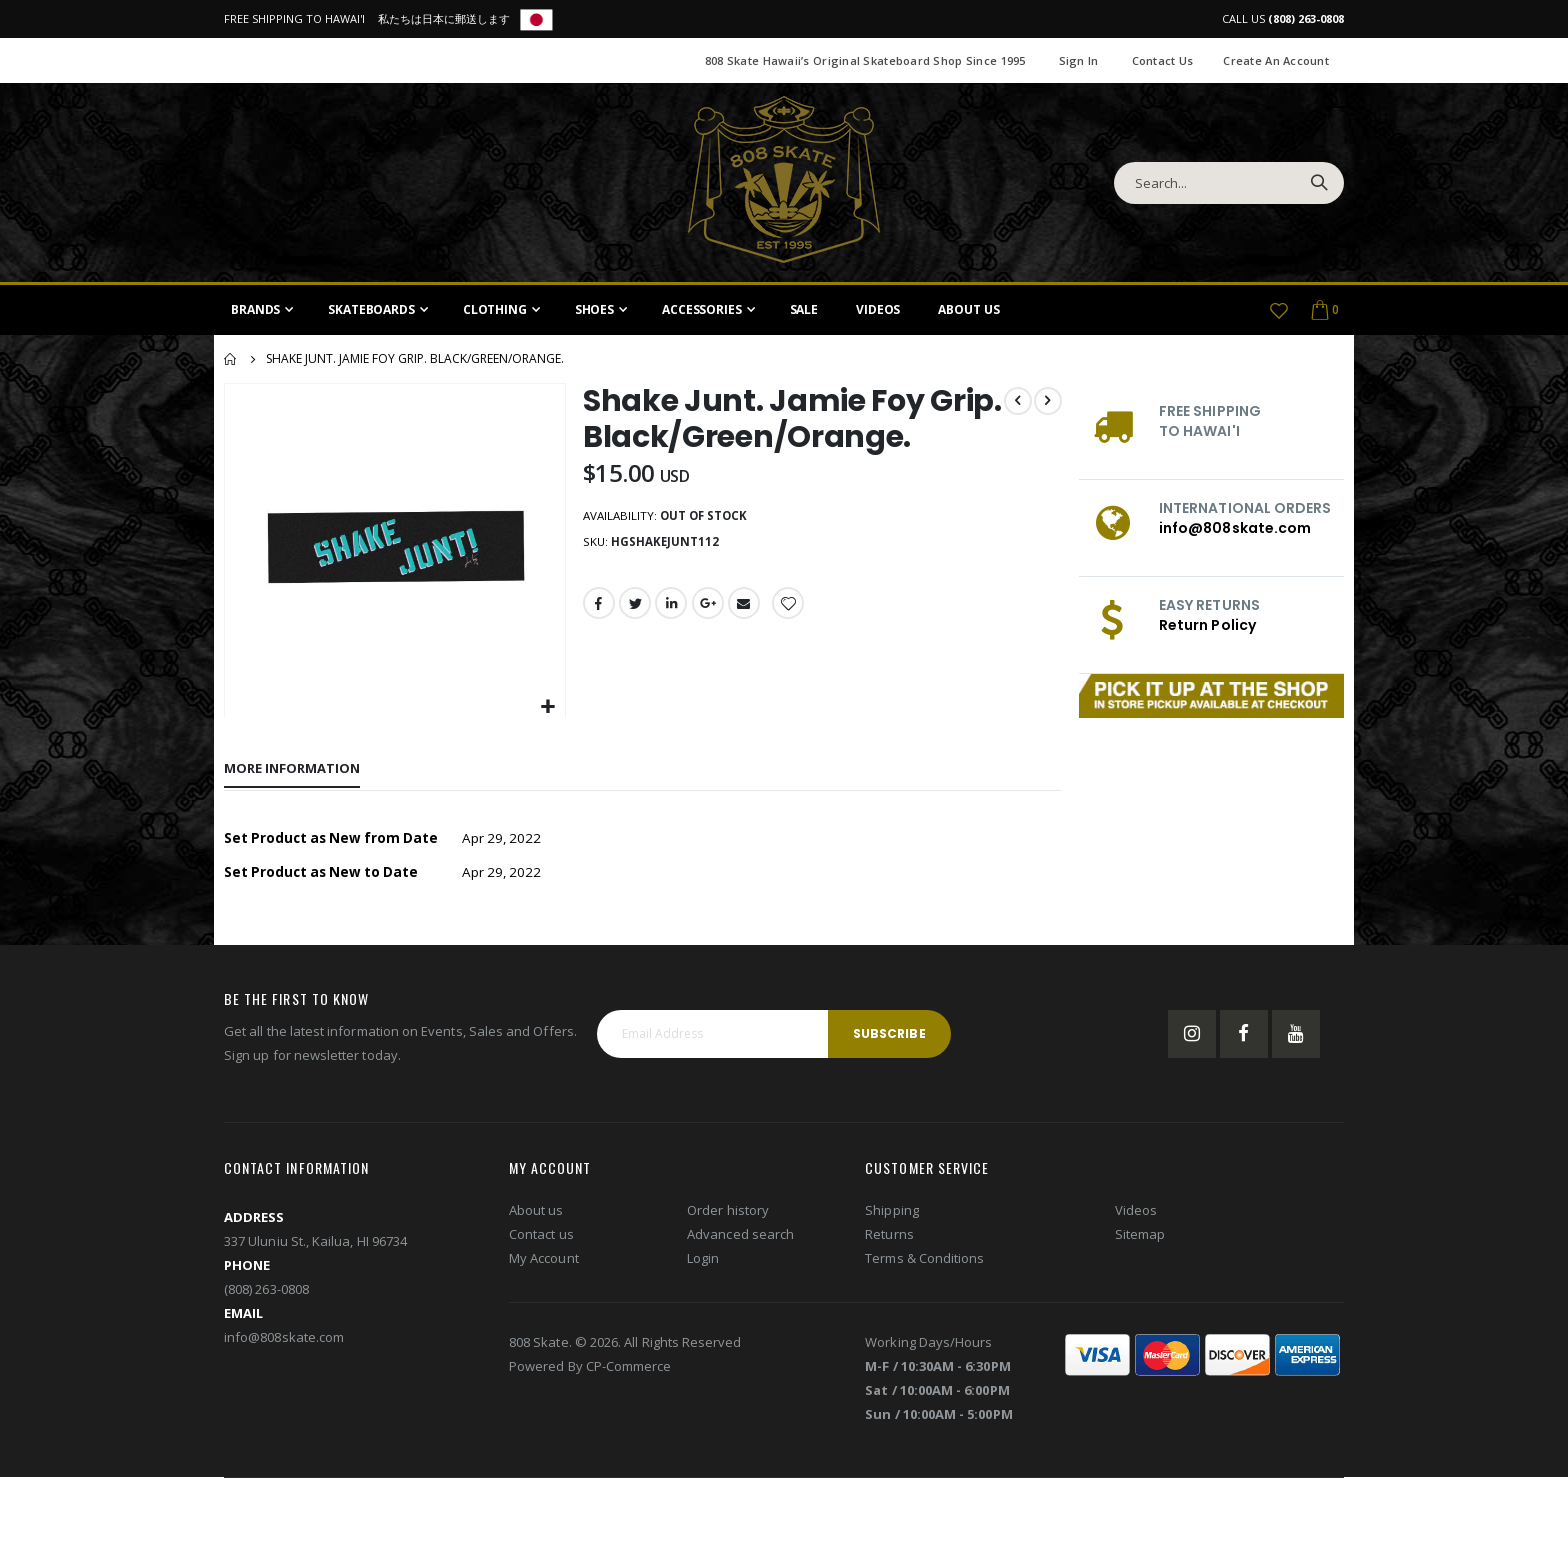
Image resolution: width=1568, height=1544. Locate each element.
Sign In (1079, 60)
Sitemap (1140, 1236)
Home (231, 359)
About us (536, 1212)
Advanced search (740, 1236)
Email (747, 607)
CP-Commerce (629, 1368)
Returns (889, 1236)
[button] (546, 705)
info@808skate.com (1235, 528)
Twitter (635, 607)
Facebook (598, 607)
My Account (544, 1260)
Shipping (892, 1212)
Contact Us (1163, 60)
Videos (1136, 1212)
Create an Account (1276, 60)
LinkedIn (672, 607)
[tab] (292, 768)
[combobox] (1229, 183)
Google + (710, 607)
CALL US (1283, 18)
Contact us (541, 1236)
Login (703, 1260)
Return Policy (1207, 625)
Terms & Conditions (924, 1260)
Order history (728, 1212)
